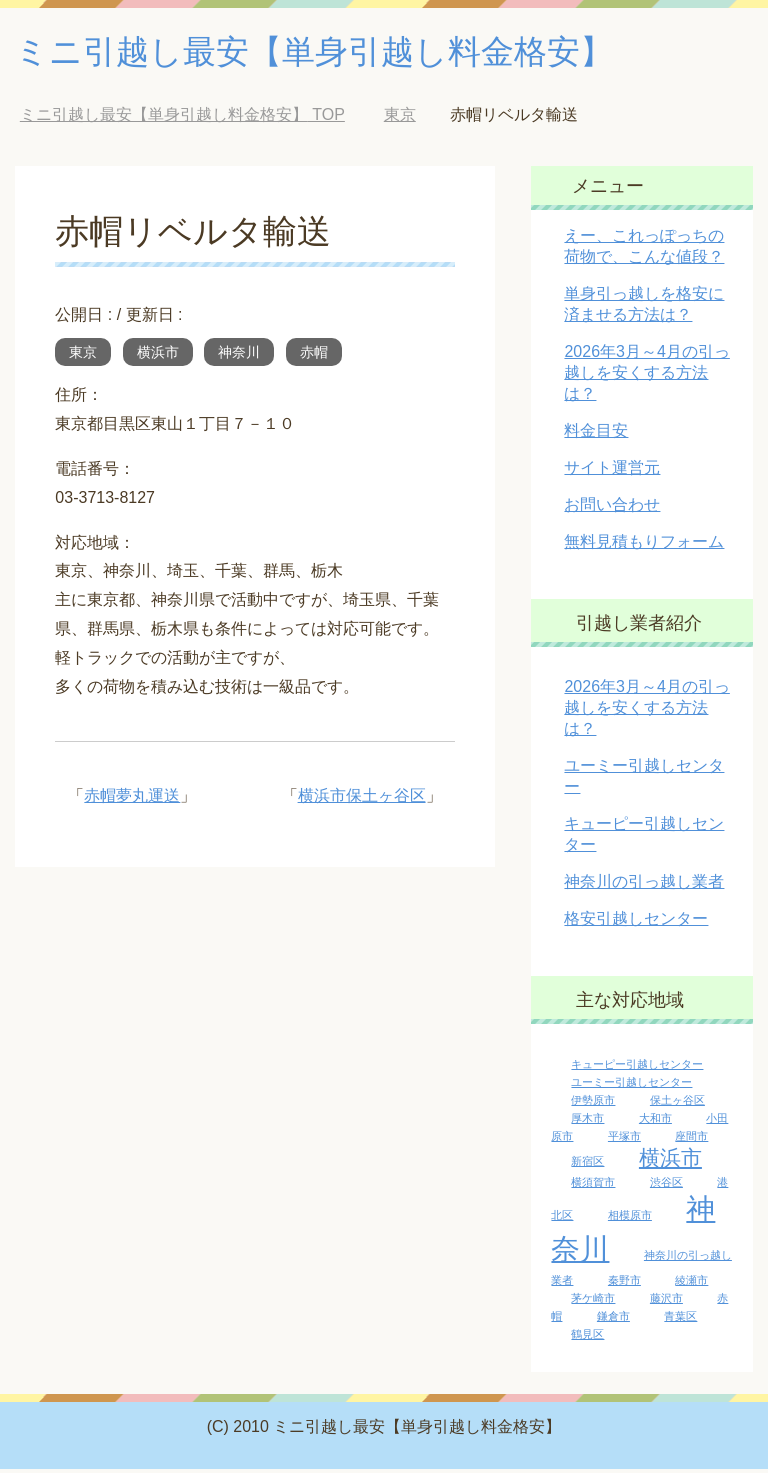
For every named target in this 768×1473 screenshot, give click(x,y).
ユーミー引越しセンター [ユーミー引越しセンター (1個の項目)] (631, 1086)
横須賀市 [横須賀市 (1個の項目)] (593, 1186)
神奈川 (239, 356)
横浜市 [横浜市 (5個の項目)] (670, 1161)
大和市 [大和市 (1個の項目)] (655, 1122)
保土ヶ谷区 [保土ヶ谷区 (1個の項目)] (677, 1104)
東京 (83, 356)
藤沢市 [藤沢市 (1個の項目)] (666, 1302)
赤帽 (314, 356)
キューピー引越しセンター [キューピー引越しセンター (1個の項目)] (637, 1068)
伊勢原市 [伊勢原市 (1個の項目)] (593, 1104)
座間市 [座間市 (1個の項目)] (691, 1140)
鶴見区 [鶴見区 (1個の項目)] (587, 1338)
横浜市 (158, 356)
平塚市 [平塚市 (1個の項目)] (624, 1140)
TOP (182, 118)
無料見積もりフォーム (644, 545)
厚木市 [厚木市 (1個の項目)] (587, 1122)
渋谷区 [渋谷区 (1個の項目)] (666, 1186)
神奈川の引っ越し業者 (644, 885)
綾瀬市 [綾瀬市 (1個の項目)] (691, 1284)
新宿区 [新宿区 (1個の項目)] (587, 1165)
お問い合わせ (612, 508)
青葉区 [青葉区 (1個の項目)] (680, 1320)
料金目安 (596, 434)
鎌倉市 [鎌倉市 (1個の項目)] (613, 1320)
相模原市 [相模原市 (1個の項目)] (630, 1219)
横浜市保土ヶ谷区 (362, 799)
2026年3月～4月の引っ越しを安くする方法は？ (646, 376)
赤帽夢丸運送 (132, 799)
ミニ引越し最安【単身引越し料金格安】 (341, 53)
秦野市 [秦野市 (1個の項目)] (624, 1284)
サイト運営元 (612, 471)
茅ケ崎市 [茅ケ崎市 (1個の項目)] (593, 1302)
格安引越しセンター (636, 922)
